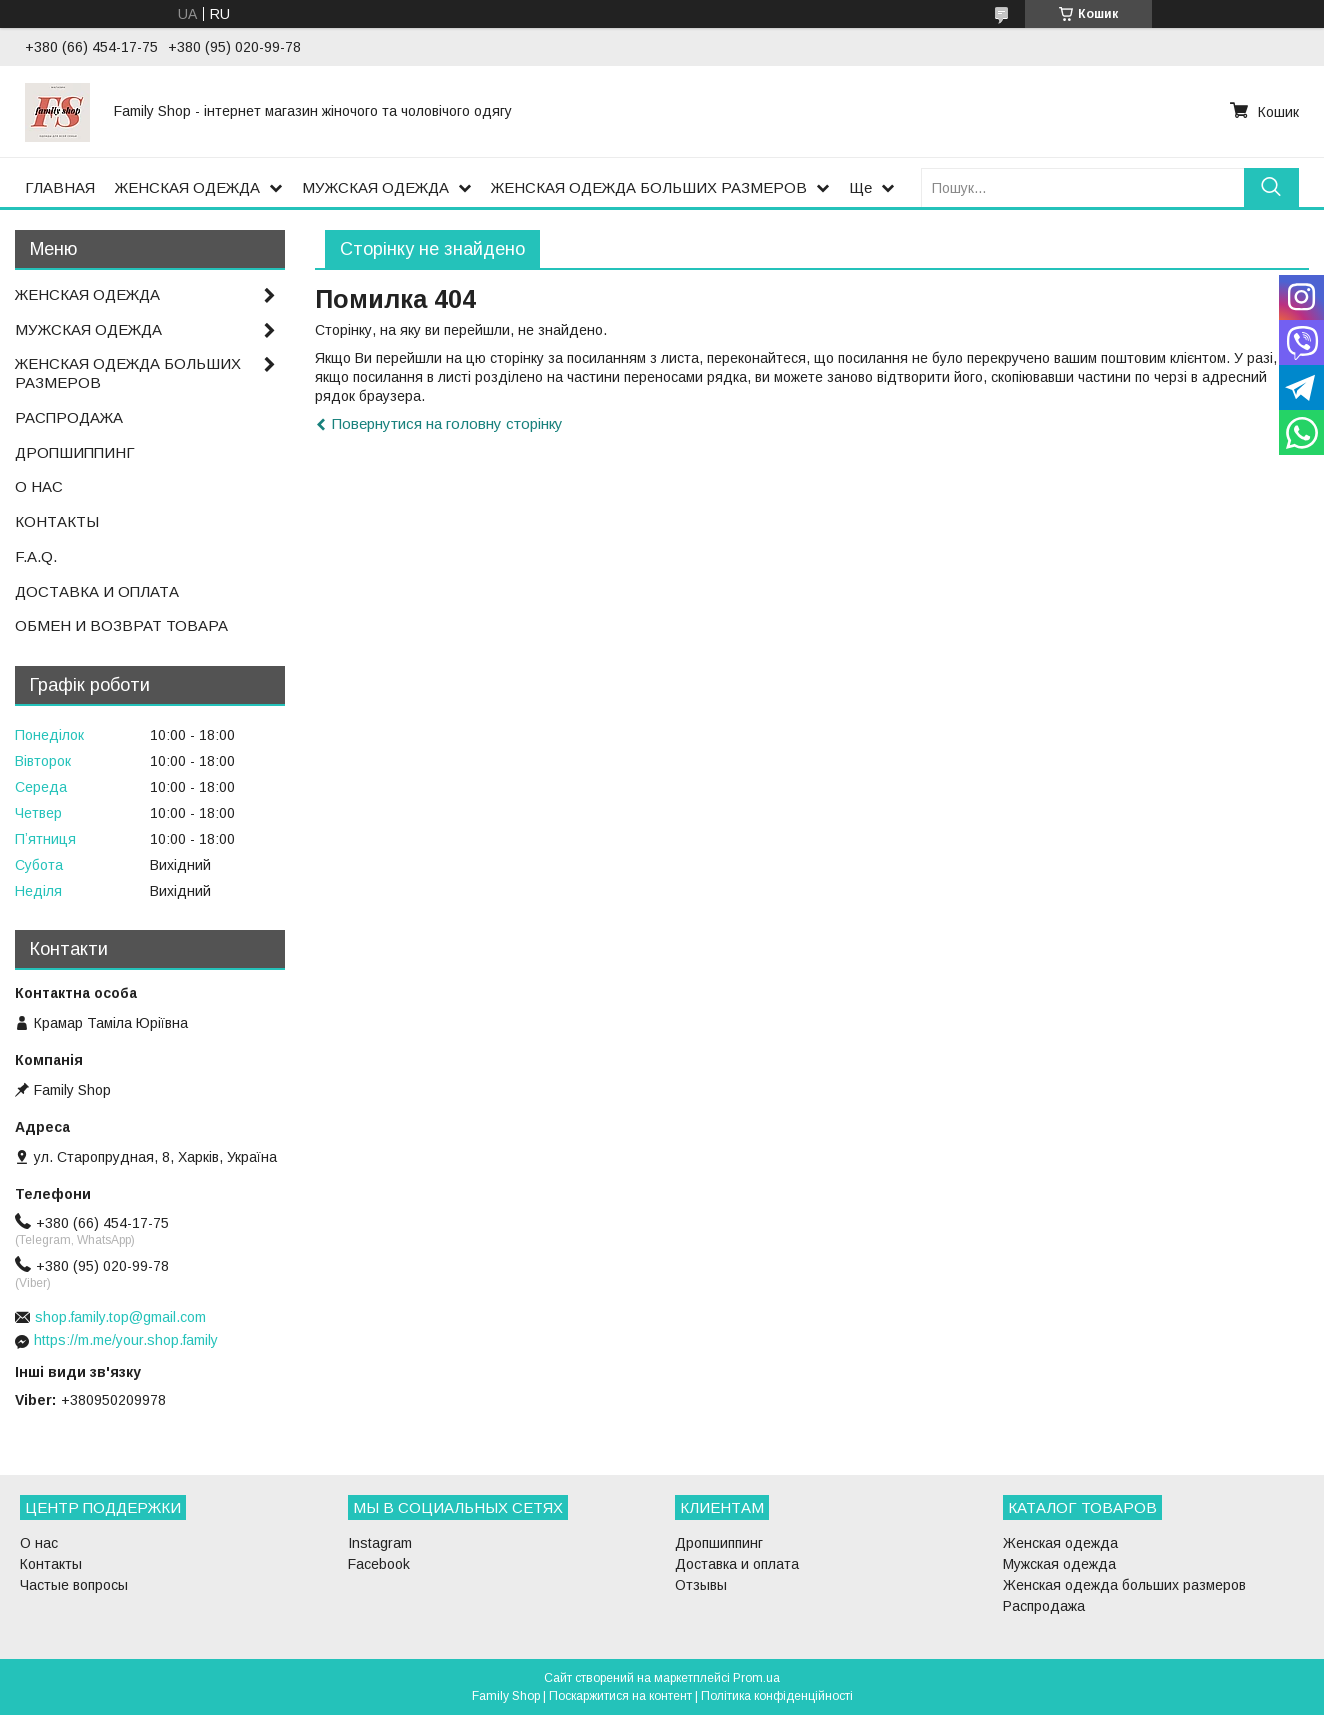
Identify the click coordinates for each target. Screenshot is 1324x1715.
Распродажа (1044, 1606)
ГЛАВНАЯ (60, 187)
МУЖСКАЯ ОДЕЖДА (375, 187)
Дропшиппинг (719, 1543)
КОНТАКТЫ (57, 521)
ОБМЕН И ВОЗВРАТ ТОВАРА (121, 625)
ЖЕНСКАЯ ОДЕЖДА (187, 187)
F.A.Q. (36, 556)
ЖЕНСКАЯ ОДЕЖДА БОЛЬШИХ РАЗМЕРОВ (649, 187)
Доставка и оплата (737, 1564)
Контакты (51, 1564)
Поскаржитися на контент (620, 1696)
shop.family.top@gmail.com (120, 1317)
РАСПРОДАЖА (69, 417)
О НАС (39, 486)
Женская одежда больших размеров (1124, 1585)
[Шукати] (1271, 187)
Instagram (380, 1543)
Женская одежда (1060, 1543)
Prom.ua (756, 1678)
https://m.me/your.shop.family (126, 1340)
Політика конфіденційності (777, 1696)
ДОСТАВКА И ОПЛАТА (97, 591)
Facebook (379, 1564)
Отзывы (701, 1585)
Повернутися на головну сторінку (447, 423)
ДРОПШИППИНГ (75, 452)
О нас (39, 1543)
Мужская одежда (1059, 1564)
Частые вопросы (74, 1585)
